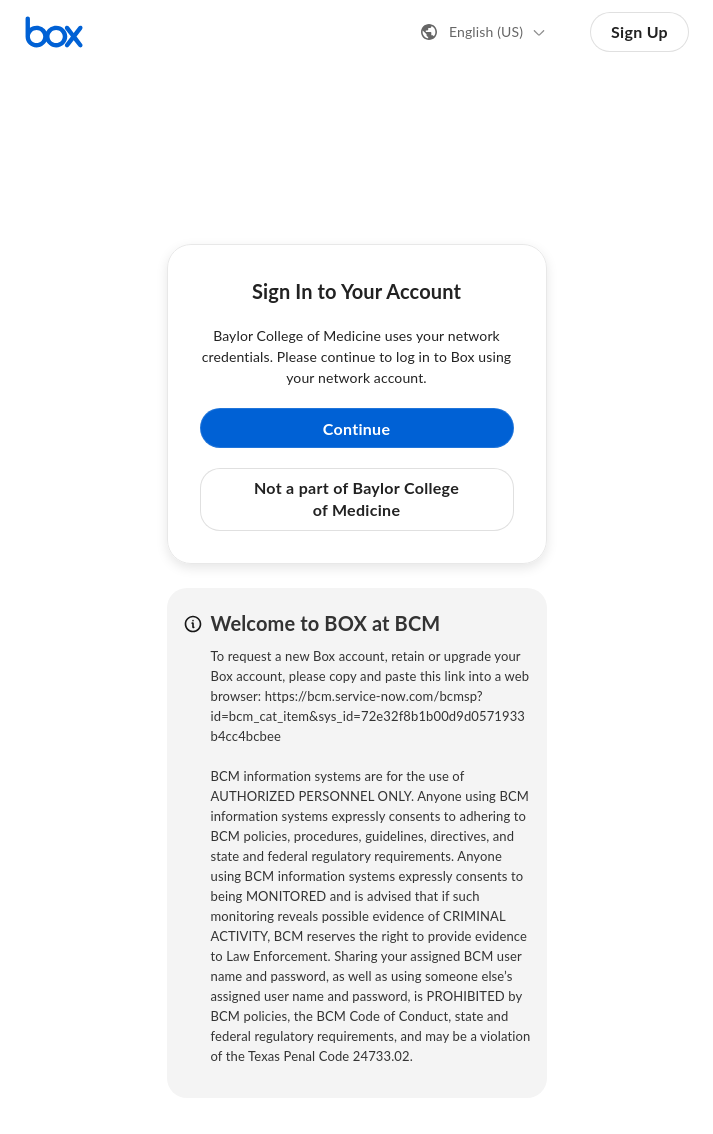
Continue (357, 428)
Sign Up (639, 31)
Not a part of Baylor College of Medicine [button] (356, 498)
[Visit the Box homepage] (54, 32)
